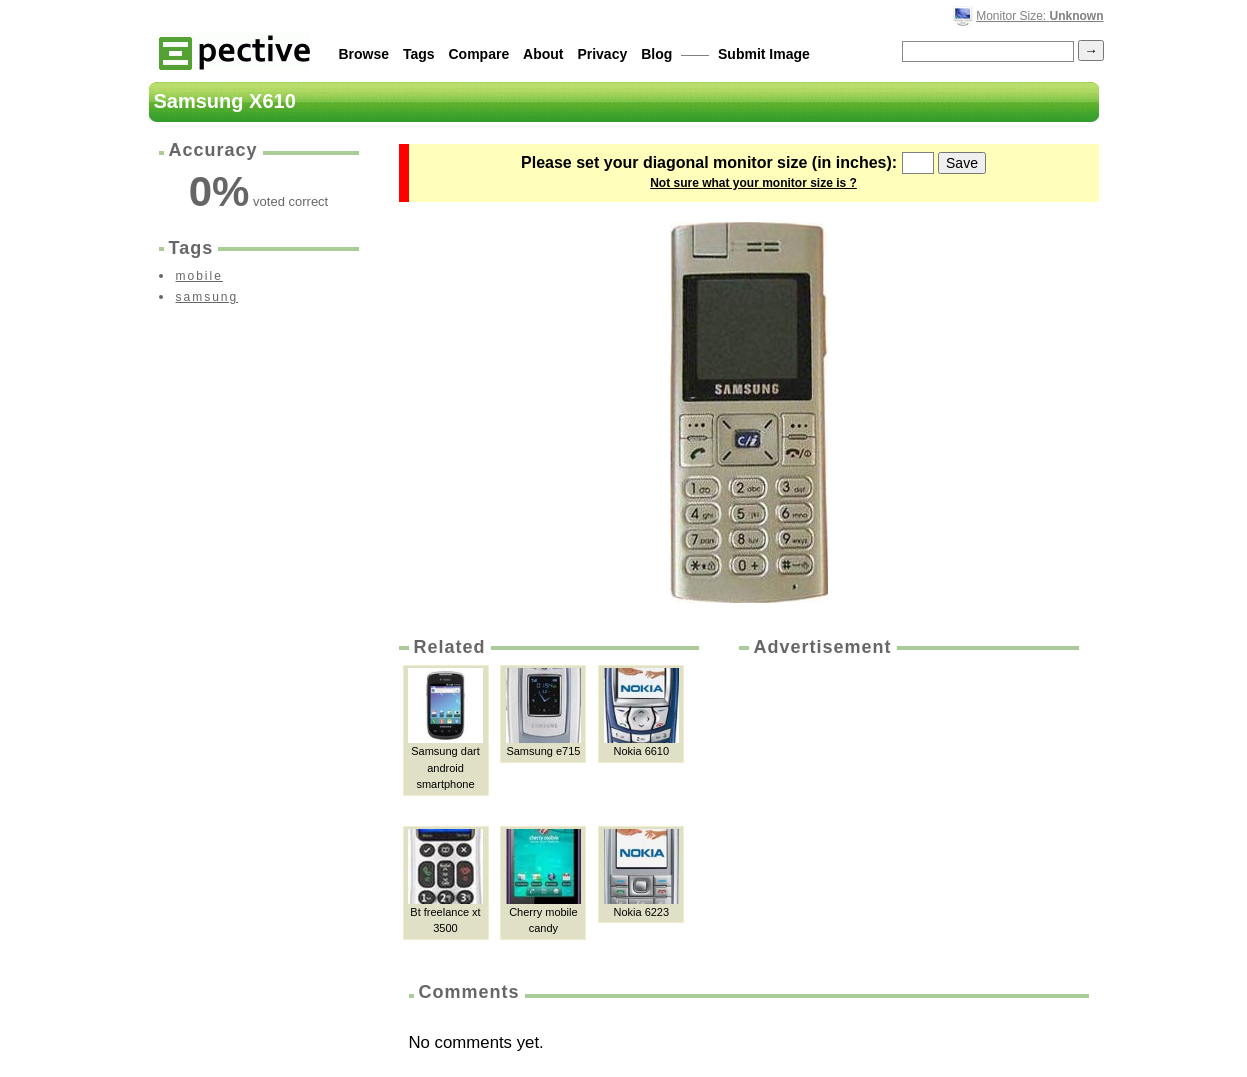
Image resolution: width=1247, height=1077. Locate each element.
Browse (364, 54)
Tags (419, 54)
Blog (656, 54)
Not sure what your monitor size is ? (753, 183)
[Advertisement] (907, 810)
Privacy (602, 54)
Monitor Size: (1039, 16)
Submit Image (764, 54)
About (543, 54)
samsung (207, 297)
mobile (199, 276)
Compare (479, 54)
